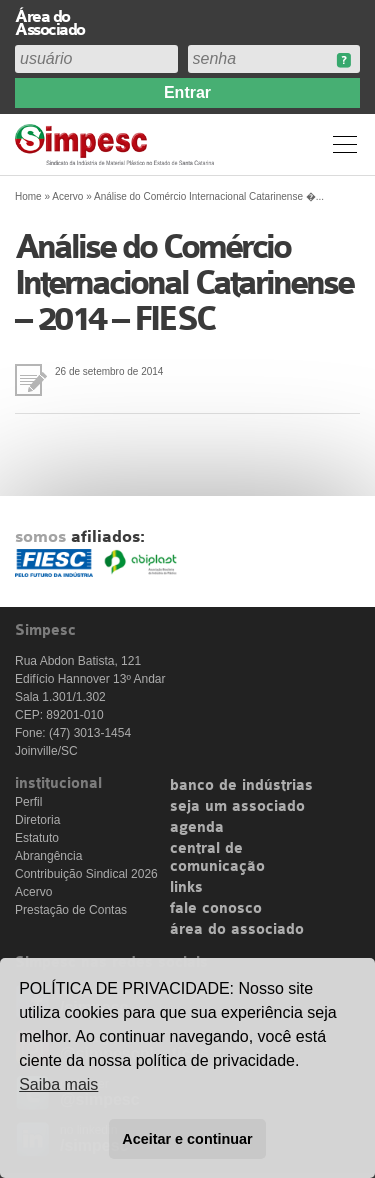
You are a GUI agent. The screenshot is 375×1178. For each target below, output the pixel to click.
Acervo (67, 196)
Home (28, 196)
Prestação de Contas (71, 910)
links (186, 888)
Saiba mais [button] (58, 1084)
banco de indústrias (241, 786)
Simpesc (117, 144)
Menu (345, 144)
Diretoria (37, 820)
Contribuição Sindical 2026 (86, 874)
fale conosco (216, 909)
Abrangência (48, 856)
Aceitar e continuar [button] (187, 1139)
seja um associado (237, 807)
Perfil (28, 802)
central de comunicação (217, 858)
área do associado (237, 930)
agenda (197, 828)
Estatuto (37, 838)
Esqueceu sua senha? (343, 60)
